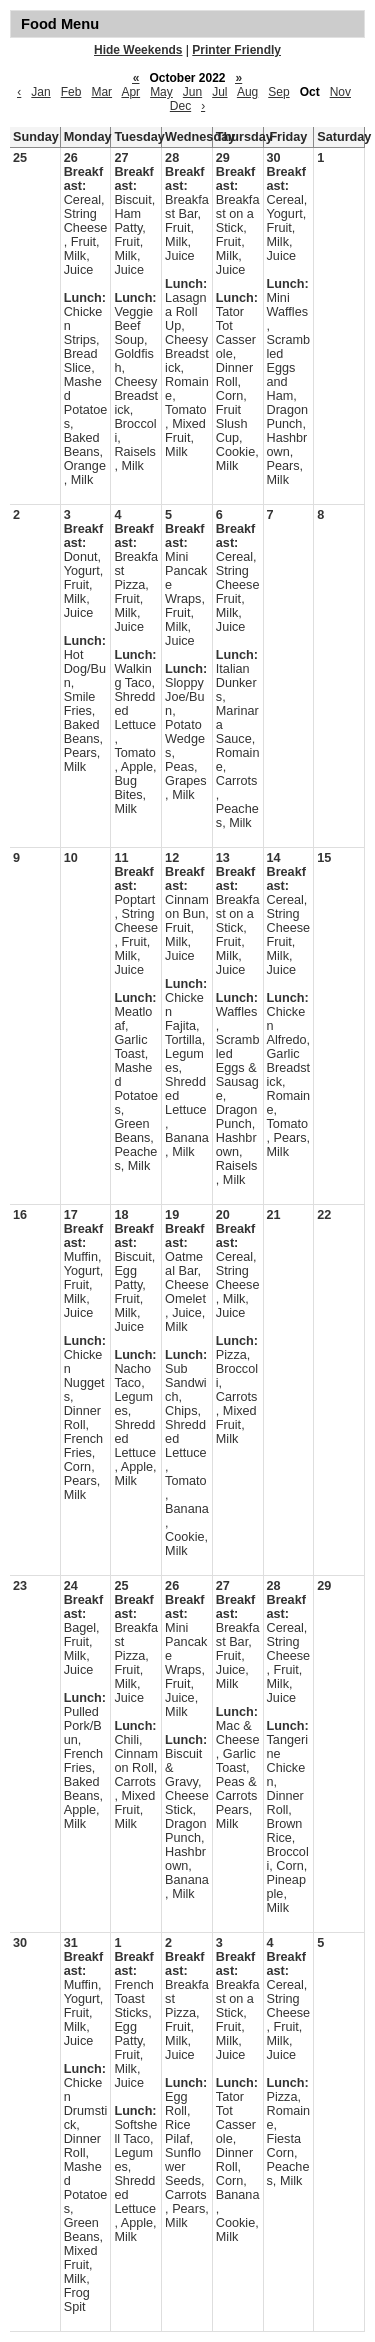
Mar (101, 92)
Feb (71, 92)
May (161, 92)
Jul (219, 92)
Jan (40, 92)
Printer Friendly (236, 50)
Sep (278, 92)
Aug (247, 92)
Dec (180, 106)
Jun (192, 92)
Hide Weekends (138, 50)
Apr (130, 92)
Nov (340, 92)
